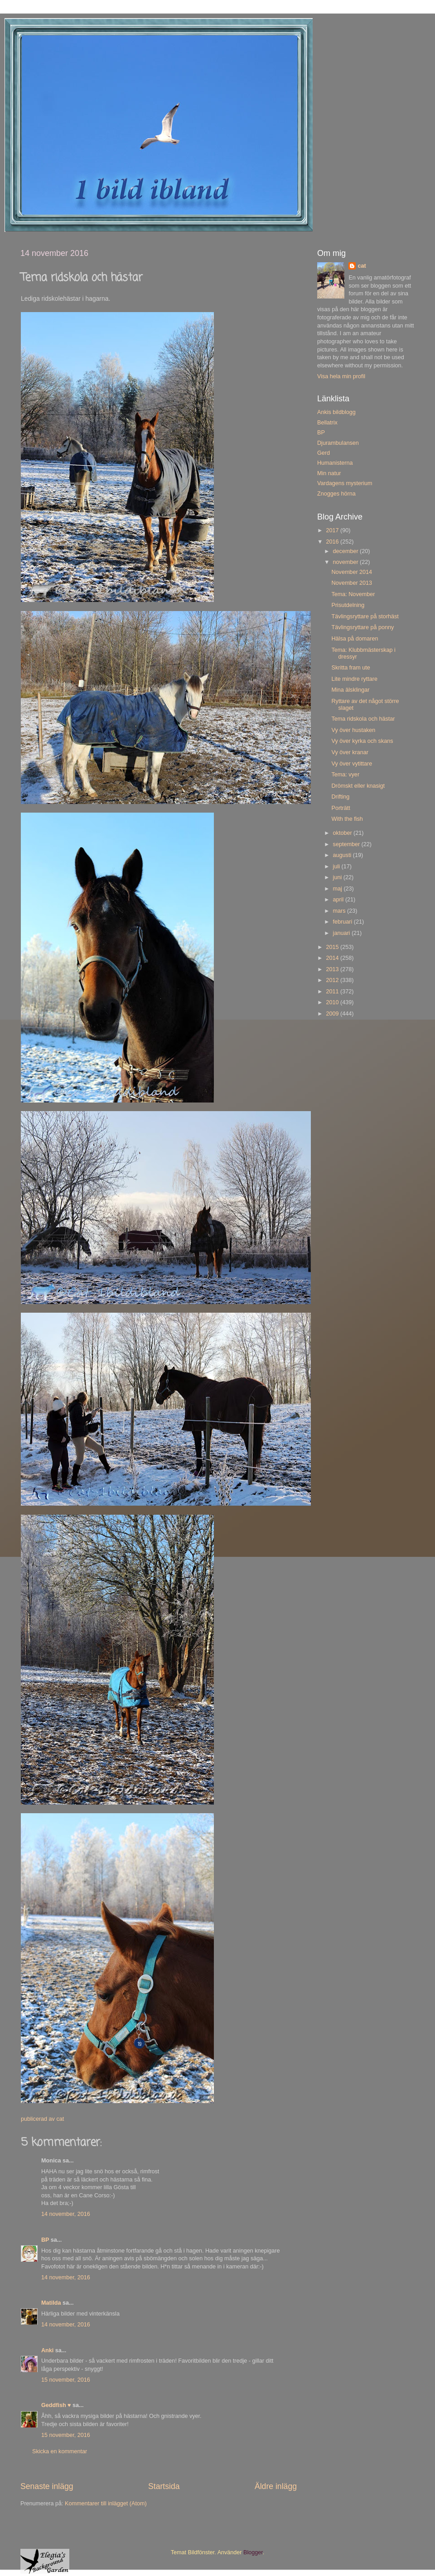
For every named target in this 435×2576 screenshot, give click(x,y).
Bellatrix (327, 422)
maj (338, 889)
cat (362, 266)
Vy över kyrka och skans (362, 741)
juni (338, 877)
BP (45, 2240)
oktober (343, 833)
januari (342, 933)
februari (343, 922)
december (346, 551)
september (347, 844)
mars (340, 911)
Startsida (164, 2486)
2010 (333, 1002)
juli (337, 866)
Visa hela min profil (341, 376)
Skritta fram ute (350, 667)
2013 (333, 969)
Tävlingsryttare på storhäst (364, 616)
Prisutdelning (347, 605)
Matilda (51, 2303)
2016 (333, 542)
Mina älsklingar (350, 690)
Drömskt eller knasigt (358, 786)
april (339, 899)
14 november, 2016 (65, 2214)
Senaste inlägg (46, 2486)
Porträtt (340, 808)
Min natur (329, 473)
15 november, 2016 (65, 2380)
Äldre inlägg (276, 2486)
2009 (333, 1014)
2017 (333, 530)
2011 (333, 991)
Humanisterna (335, 463)
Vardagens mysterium (344, 483)
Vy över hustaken (353, 730)
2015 (333, 947)
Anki (47, 2350)
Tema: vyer (345, 774)
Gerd (323, 453)
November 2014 (351, 572)
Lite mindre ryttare (354, 679)
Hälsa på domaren (354, 639)
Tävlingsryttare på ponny (362, 627)
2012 (333, 980)
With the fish (346, 819)
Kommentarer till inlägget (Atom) (106, 2503)
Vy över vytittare (351, 764)
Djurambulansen (338, 443)
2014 (333, 958)
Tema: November (353, 594)
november (346, 562)
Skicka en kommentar (59, 2451)
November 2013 (351, 583)
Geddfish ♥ (56, 2405)
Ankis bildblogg (336, 412)
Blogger (253, 2552)
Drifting (340, 797)
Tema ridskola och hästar (363, 719)
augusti (343, 855)
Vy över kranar (349, 752)
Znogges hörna (336, 494)
